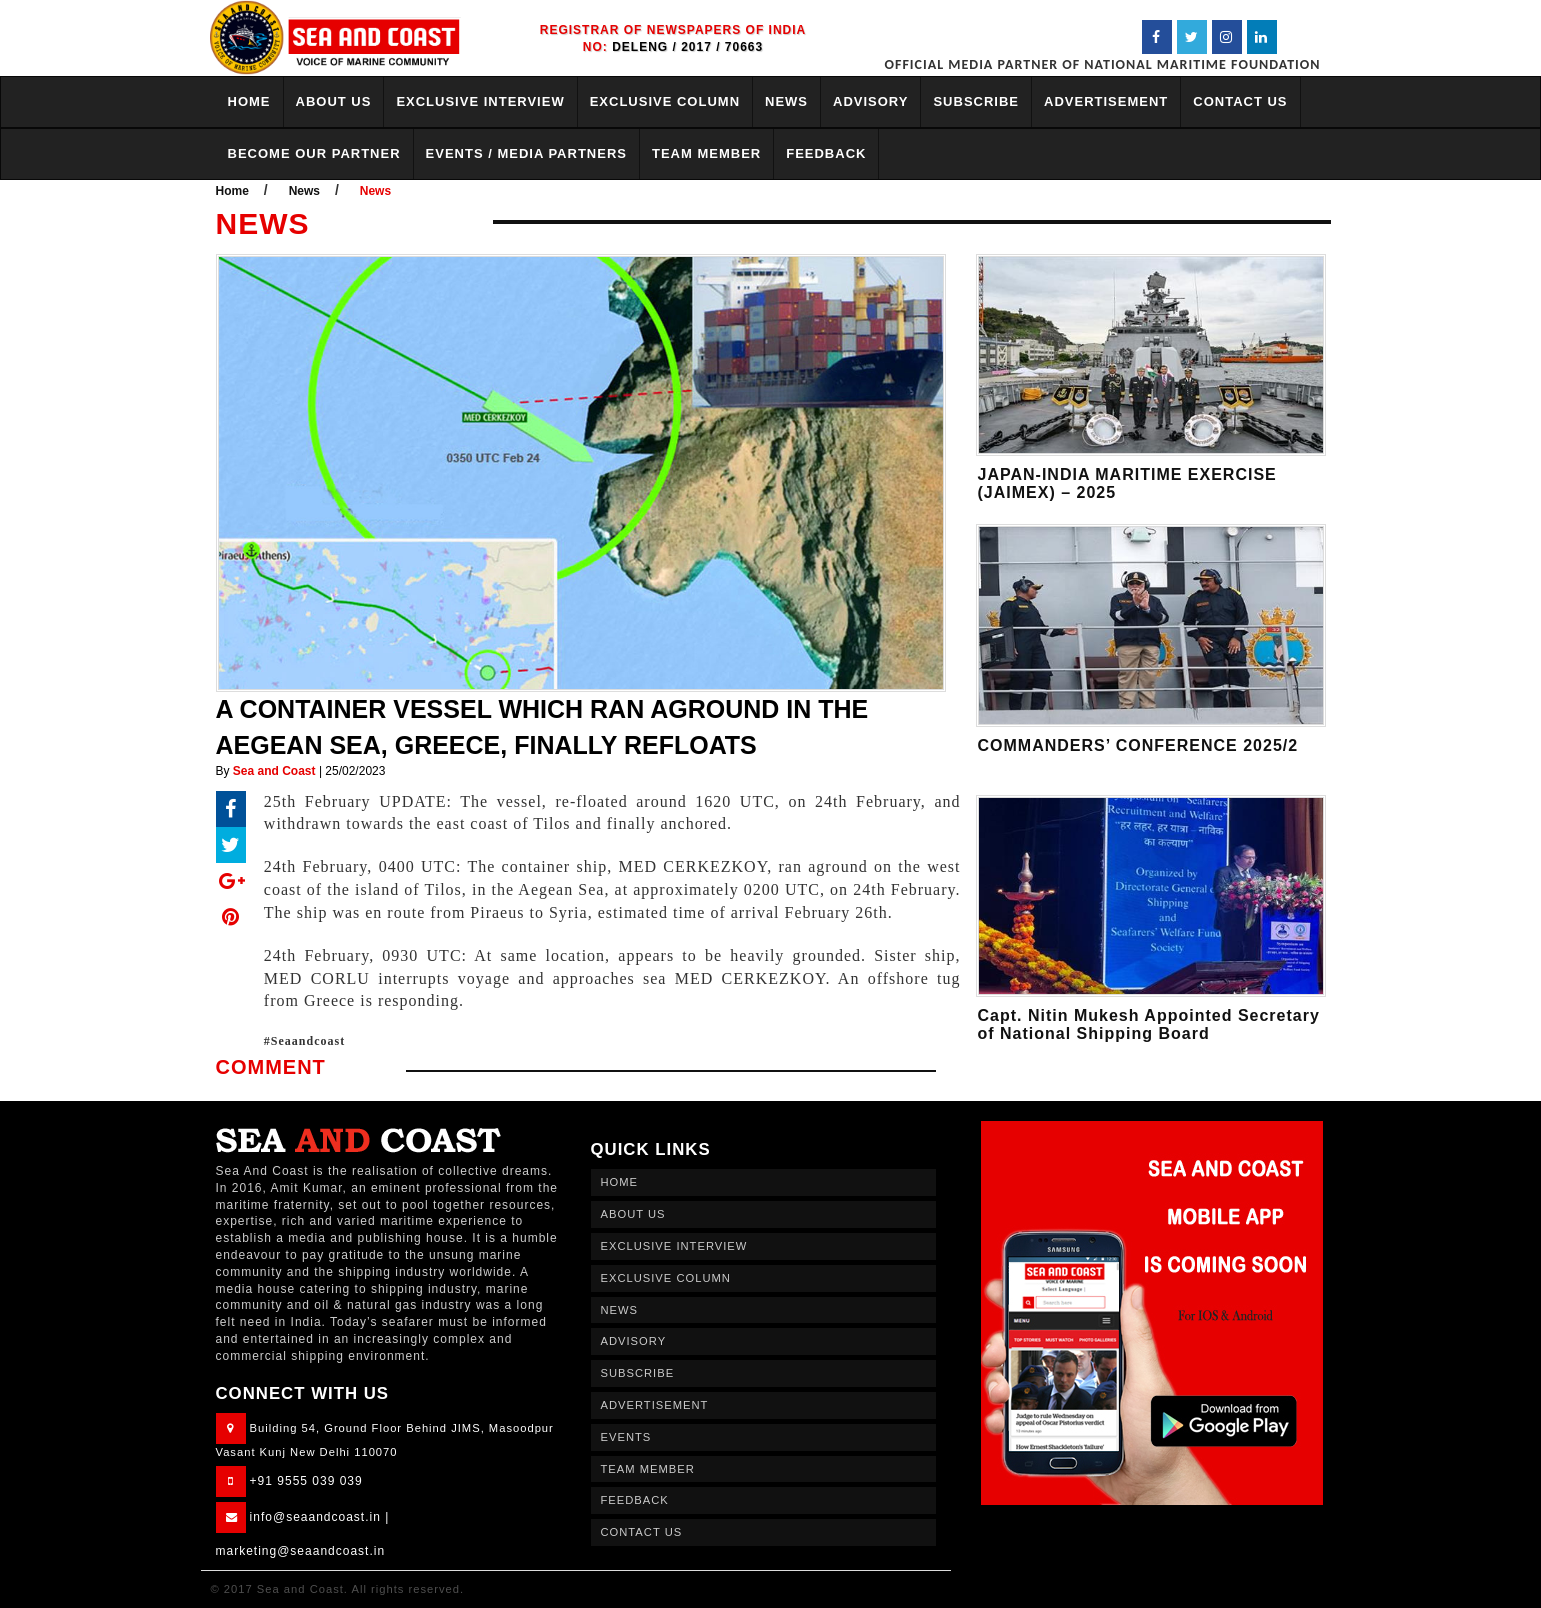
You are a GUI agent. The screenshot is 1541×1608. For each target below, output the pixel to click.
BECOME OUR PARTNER (314, 153)
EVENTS (626, 1437)
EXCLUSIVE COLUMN (665, 101)
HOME (249, 101)
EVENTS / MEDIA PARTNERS (526, 153)
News (304, 191)
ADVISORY (870, 101)
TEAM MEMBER (706, 153)
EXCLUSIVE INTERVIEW (480, 101)
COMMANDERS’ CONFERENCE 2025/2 (1138, 745)
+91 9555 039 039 (306, 1481)
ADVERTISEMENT (1106, 101)
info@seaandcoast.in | (320, 1517)
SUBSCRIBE (976, 101)
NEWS (786, 101)
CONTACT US (1240, 101)
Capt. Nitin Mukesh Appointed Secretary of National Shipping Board (1149, 1024)
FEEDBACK (826, 153)
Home (232, 191)
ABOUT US (334, 101)
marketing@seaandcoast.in (301, 1551)
